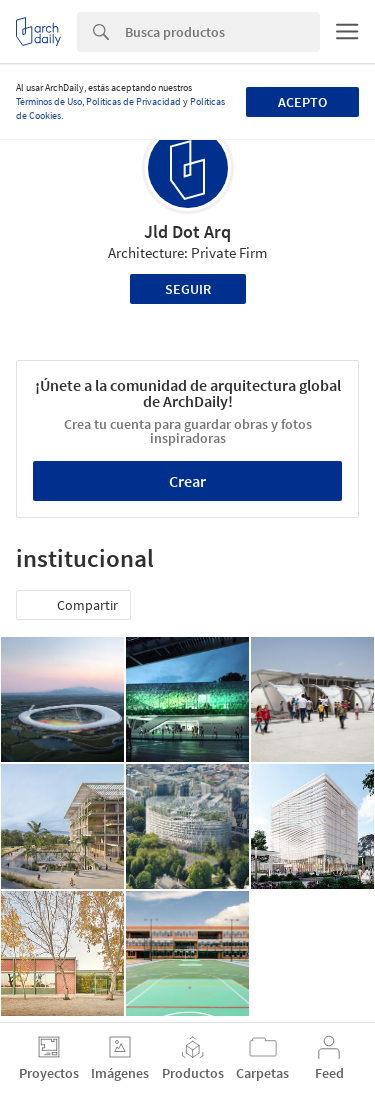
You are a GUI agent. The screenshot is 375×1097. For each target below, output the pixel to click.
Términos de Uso (49, 101)
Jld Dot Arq (187, 231)
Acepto (302, 102)
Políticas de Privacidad (133, 101)
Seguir (188, 289)
